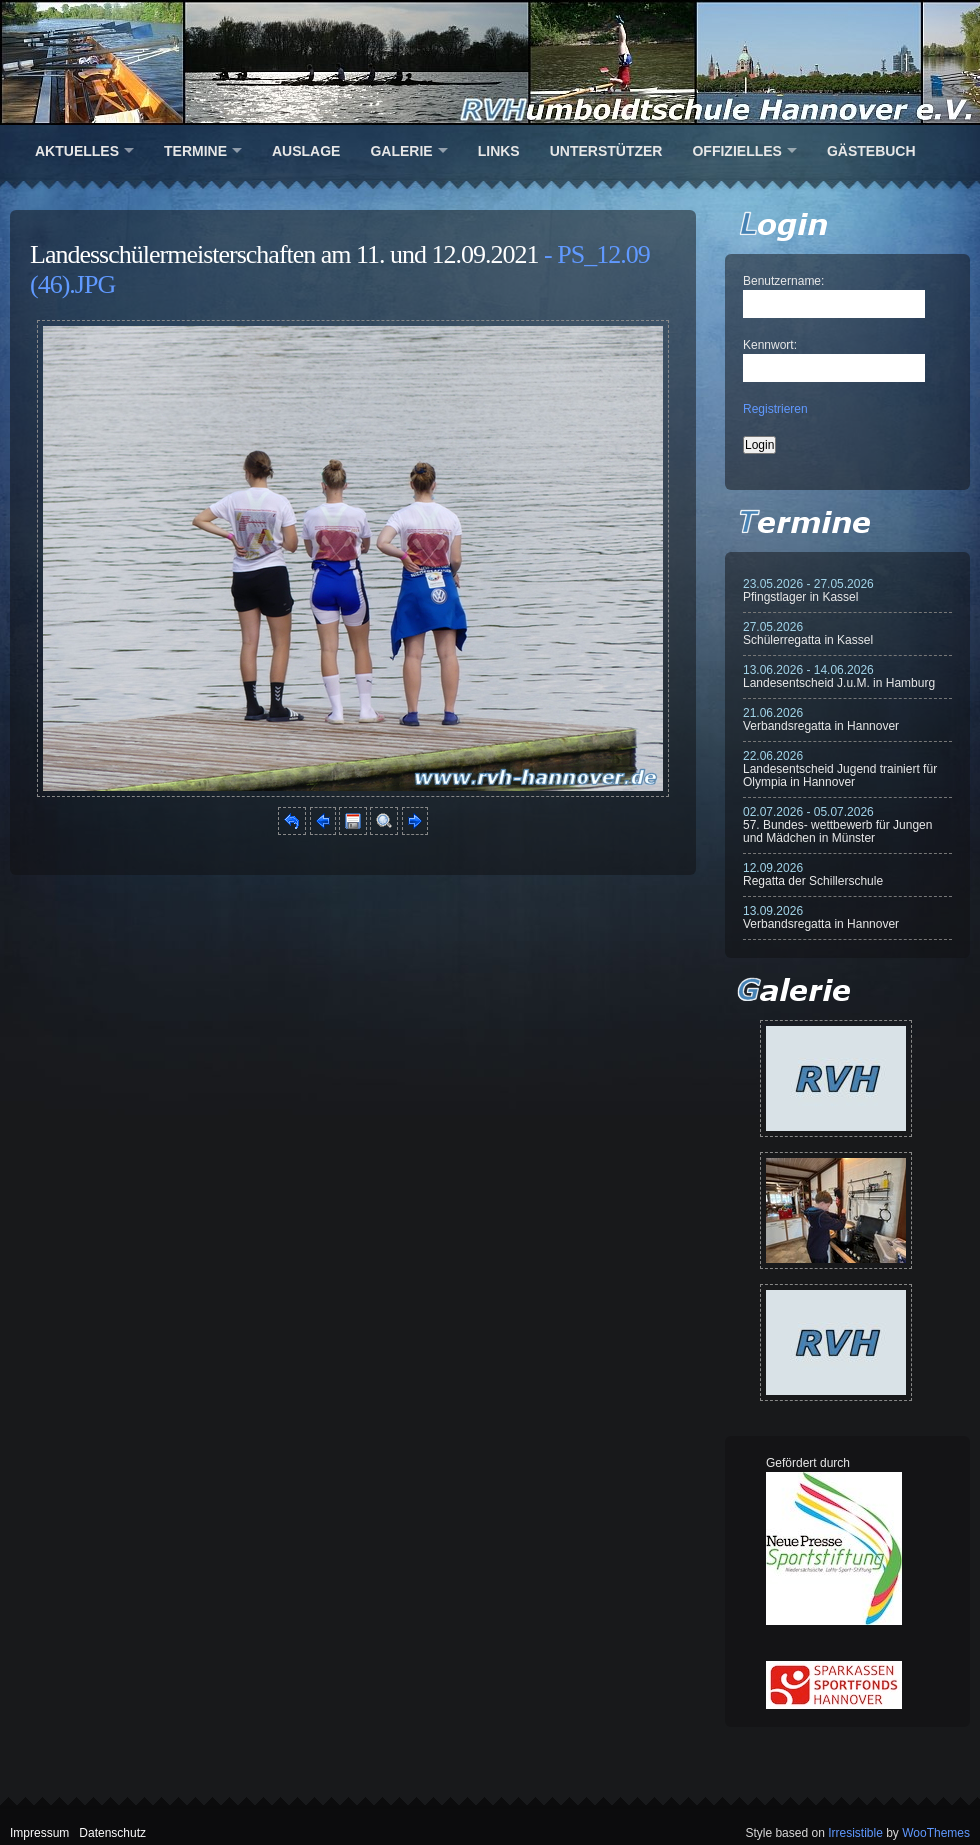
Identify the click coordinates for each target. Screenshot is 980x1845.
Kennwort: (770, 345)
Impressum (39, 1833)
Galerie (401, 151)
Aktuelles (77, 151)
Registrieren (775, 409)
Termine (195, 151)
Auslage (306, 151)
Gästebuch (871, 151)
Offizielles (736, 151)
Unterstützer (606, 151)
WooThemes (936, 1833)
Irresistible (855, 1833)
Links (499, 151)
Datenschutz (112, 1833)
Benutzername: (783, 281)
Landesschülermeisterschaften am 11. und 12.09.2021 (284, 254)
